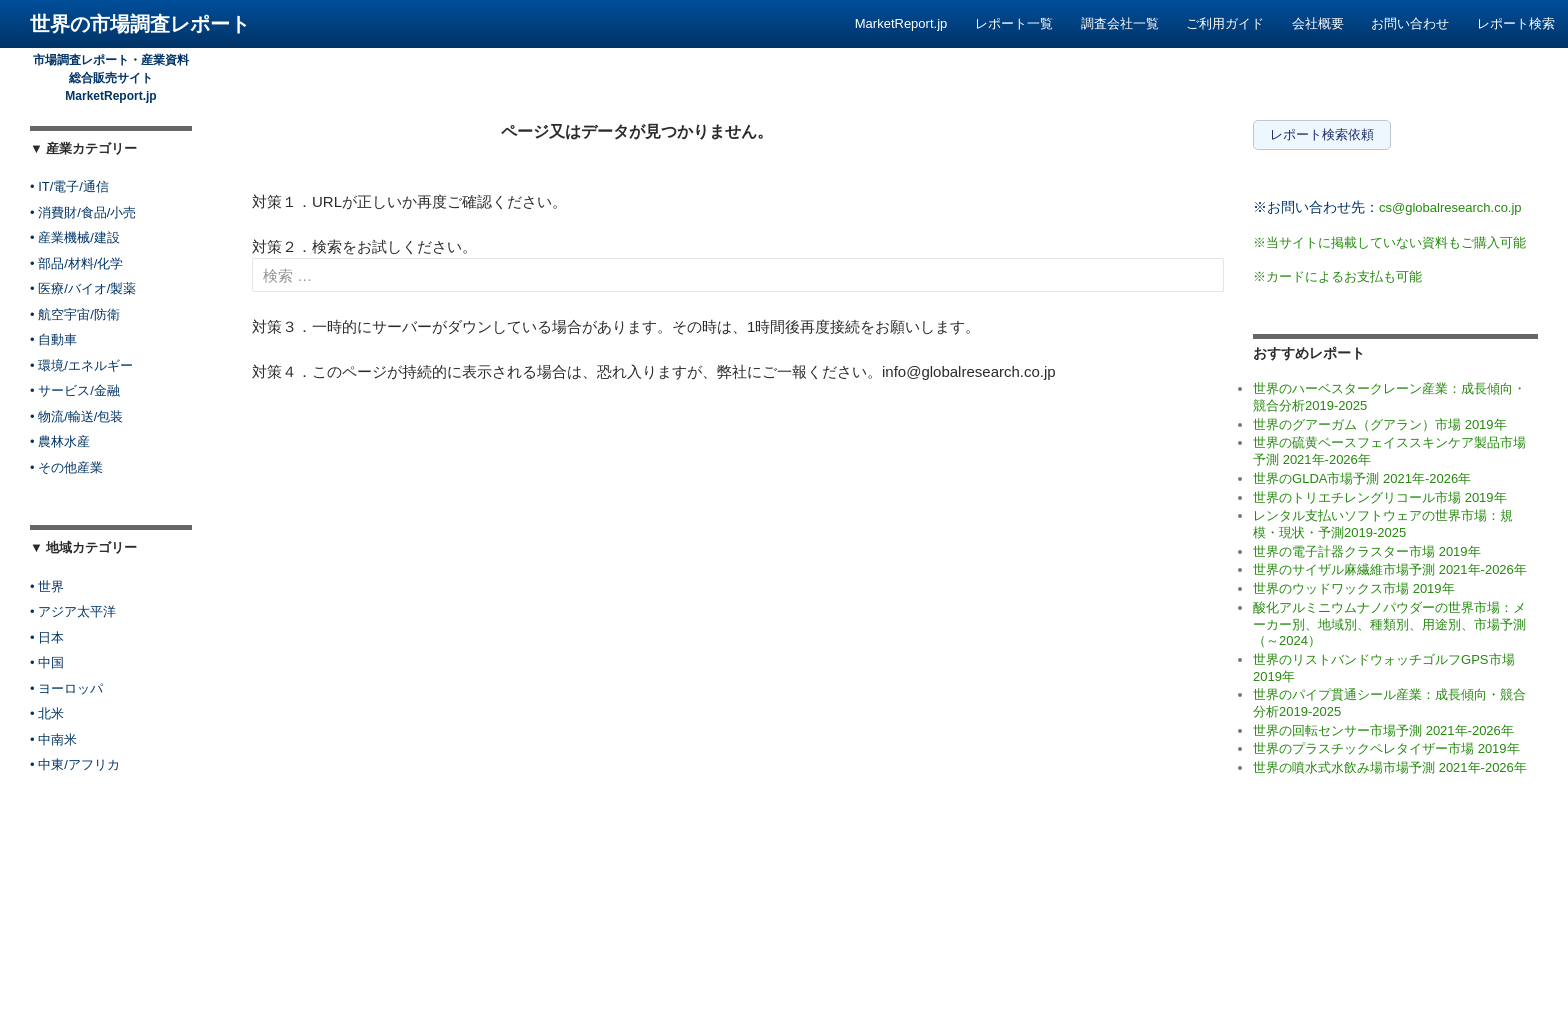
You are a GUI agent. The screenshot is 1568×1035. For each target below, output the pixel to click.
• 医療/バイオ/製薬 (83, 288)
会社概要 (1318, 23)
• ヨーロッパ (66, 688)
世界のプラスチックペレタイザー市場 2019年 (1386, 748)
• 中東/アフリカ (75, 764)
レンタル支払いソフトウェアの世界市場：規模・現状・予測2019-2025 (1383, 524)
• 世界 (47, 586)
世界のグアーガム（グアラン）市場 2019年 (1380, 424)
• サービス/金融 (75, 390)
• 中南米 (53, 739)
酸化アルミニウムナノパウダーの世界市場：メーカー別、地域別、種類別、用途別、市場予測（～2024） (1389, 624)
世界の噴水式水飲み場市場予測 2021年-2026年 (1390, 767)
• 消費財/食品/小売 (83, 212)
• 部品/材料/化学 (76, 263)
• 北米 (47, 713)
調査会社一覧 (1120, 23)
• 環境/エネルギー (81, 365)
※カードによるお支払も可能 (1337, 276)
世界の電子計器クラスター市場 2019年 (1367, 551)
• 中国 (47, 662)
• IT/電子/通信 (69, 186)
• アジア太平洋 (73, 611)
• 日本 (47, 637)
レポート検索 (1516, 23)
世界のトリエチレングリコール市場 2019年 (1380, 497)
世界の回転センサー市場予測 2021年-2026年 (1383, 730)
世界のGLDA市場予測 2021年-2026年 (1362, 478)
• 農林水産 (60, 441)
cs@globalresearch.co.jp (1450, 207)
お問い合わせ (1410, 23)
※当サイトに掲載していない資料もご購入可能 (1389, 242)
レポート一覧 (1014, 23)
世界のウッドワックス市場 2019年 (1354, 588)
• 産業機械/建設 (75, 237)
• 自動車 (53, 339)
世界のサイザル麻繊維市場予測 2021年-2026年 (1390, 569)
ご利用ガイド (1225, 23)
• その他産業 (66, 467)
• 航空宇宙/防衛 (75, 314)
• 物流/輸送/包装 (76, 416)
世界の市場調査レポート (140, 24)
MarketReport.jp (901, 23)
